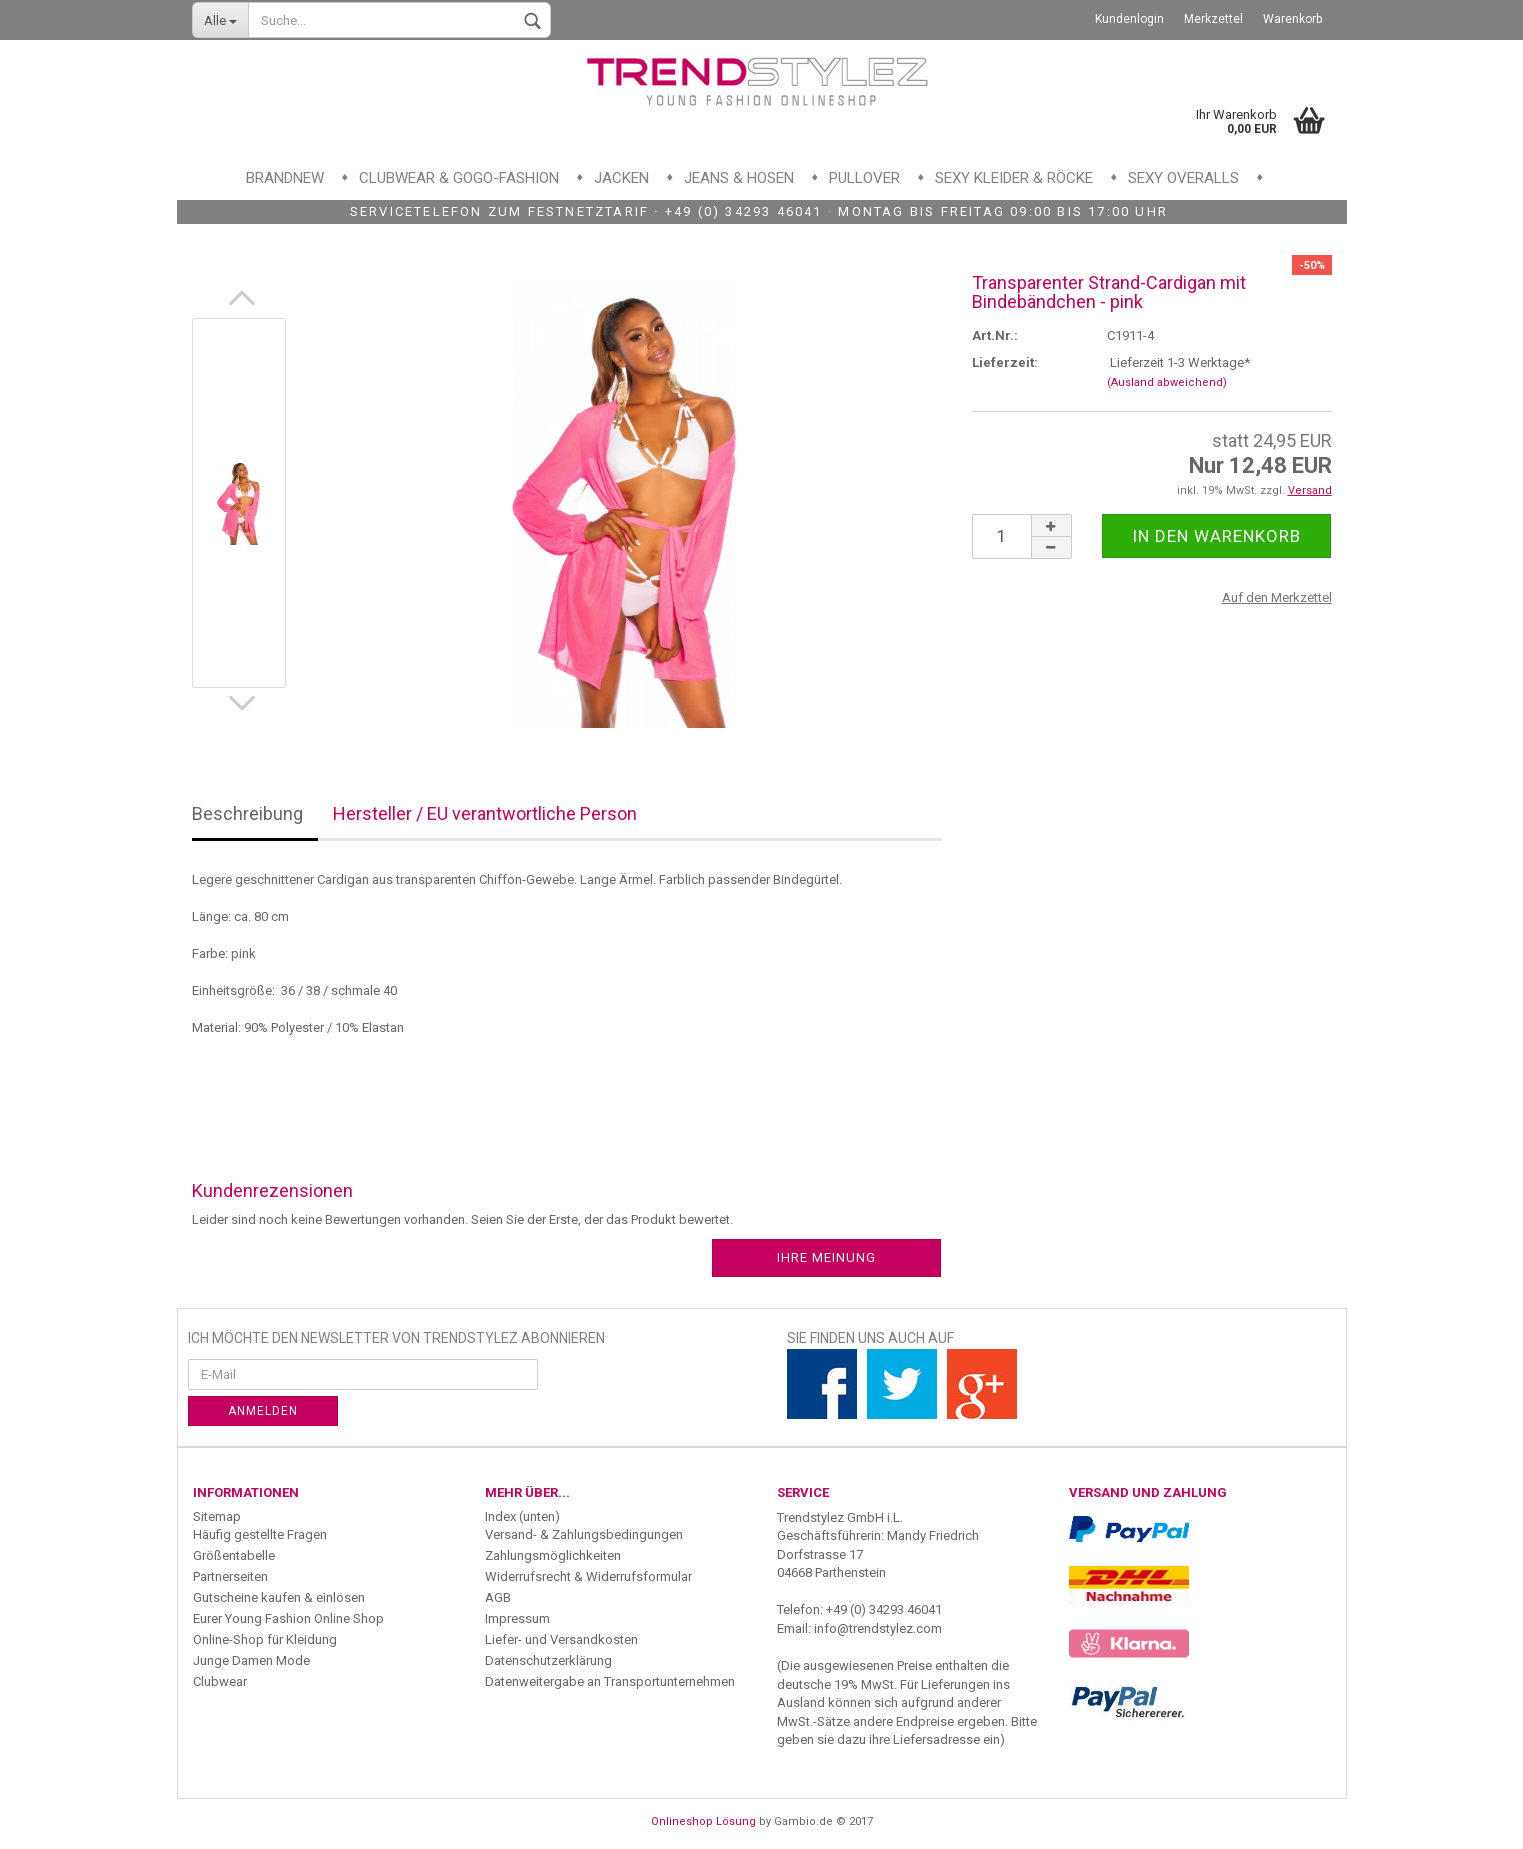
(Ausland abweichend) (1167, 382)
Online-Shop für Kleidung (265, 1639)
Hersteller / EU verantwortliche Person (485, 813)
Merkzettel (1213, 19)
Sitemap (217, 1516)
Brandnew (285, 178)
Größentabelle (234, 1555)
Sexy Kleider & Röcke (1014, 178)
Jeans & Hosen (739, 178)
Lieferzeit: (1005, 362)
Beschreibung (247, 813)
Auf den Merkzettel (1277, 597)
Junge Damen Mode (251, 1660)
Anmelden (263, 1411)
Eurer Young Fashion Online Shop (288, 1618)
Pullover (864, 178)
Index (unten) (522, 1516)
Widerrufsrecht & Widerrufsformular (588, 1576)
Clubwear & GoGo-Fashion (459, 178)
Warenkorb (1292, 19)
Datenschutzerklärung (548, 1660)
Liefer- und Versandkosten (561, 1639)
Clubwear (220, 1681)
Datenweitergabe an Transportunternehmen (610, 1681)
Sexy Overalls (1183, 178)
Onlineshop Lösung (703, 1821)
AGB (498, 1597)
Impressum (517, 1618)
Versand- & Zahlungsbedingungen (584, 1534)
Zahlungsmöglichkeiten (553, 1555)
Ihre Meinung (826, 1257)
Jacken (621, 178)
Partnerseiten (230, 1576)
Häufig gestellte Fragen (260, 1534)
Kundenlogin (1129, 19)
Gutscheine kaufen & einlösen (279, 1597)
